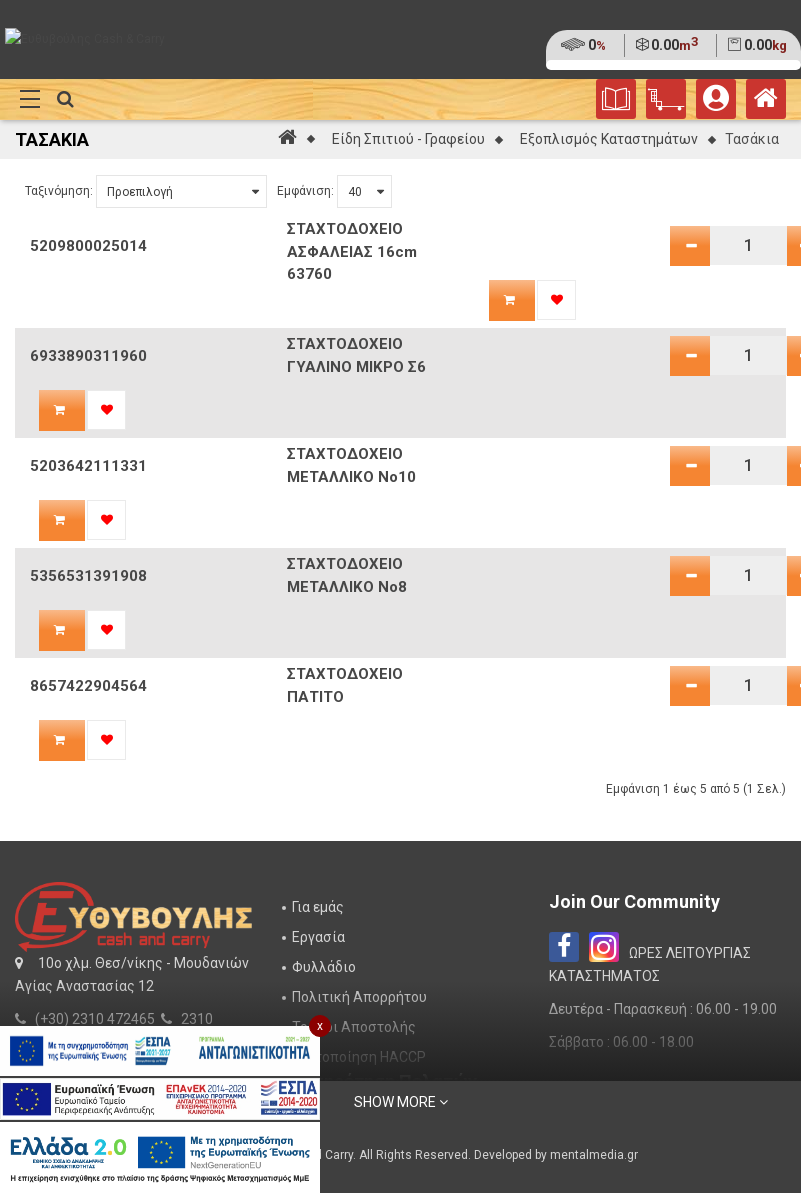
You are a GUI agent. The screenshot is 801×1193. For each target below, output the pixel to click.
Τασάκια (752, 139)
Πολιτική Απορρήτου (359, 997)
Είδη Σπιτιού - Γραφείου (408, 139)
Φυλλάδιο (324, 967)
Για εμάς (318, 907)
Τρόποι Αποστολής (354, 1027)
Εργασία (318, 937)
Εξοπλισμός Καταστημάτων (609, 139)
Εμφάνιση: (305, 191)
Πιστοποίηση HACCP (359, 1057)
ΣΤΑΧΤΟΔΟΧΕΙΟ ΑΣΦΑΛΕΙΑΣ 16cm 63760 (352, 251)
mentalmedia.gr (594, 1155)
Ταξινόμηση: (59, 191)
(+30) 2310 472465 (95, 1019)
